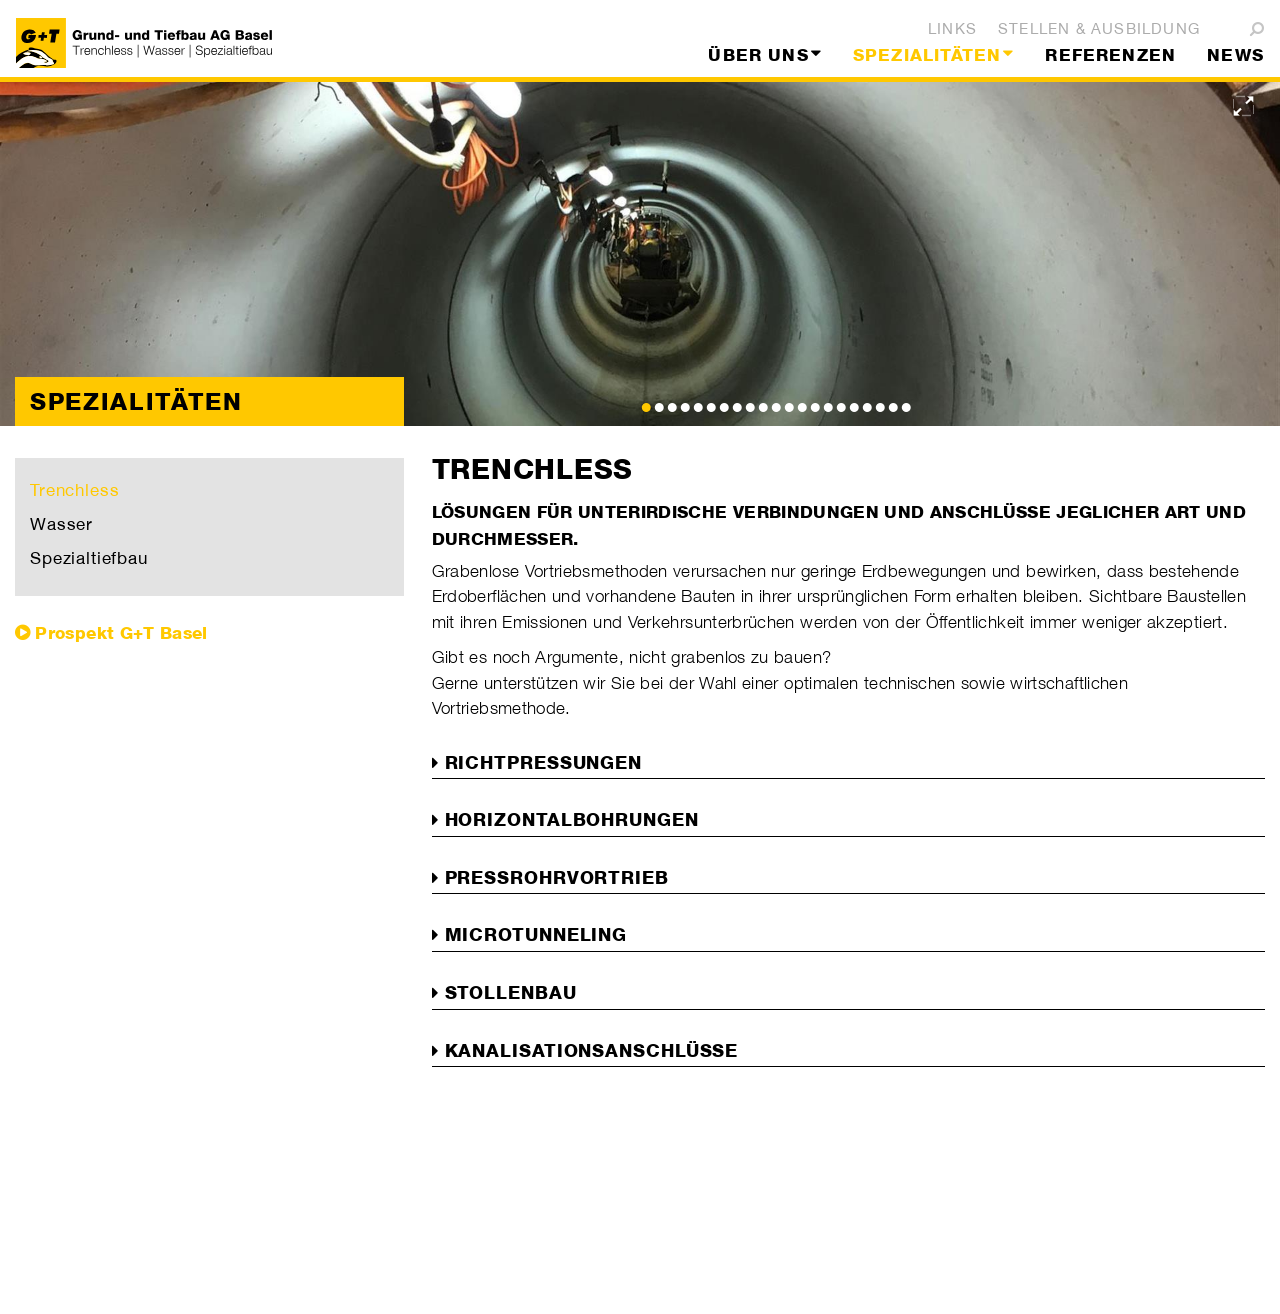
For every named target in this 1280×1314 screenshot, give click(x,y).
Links (952, 28)
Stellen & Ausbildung (1099, 28)
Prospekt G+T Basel (121, 633)
